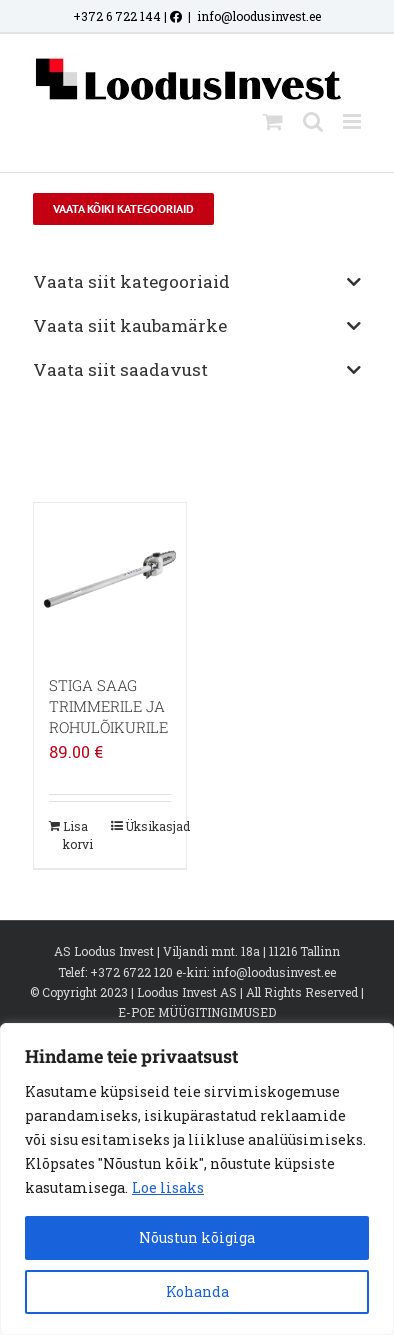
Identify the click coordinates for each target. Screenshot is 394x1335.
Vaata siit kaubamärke (196, 325)
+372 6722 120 (131, 972)
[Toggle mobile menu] (353, 121)
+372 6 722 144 (117, 16)
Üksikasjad (148, 826)
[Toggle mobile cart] (273, 121)
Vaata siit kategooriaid (196, 281)
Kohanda (197, 1291)
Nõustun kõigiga (197, 1237)
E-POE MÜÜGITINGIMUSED (197, 1012)
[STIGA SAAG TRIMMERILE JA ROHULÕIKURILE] (110, 579)
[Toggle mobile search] (313, 121)
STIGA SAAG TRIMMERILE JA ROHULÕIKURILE (108, 706)
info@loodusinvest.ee (259, 16)
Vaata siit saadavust (196, 369)
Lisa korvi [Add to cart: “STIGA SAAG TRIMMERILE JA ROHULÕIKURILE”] (78, 835)
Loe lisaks (168, 1187)
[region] (197, 1179)
